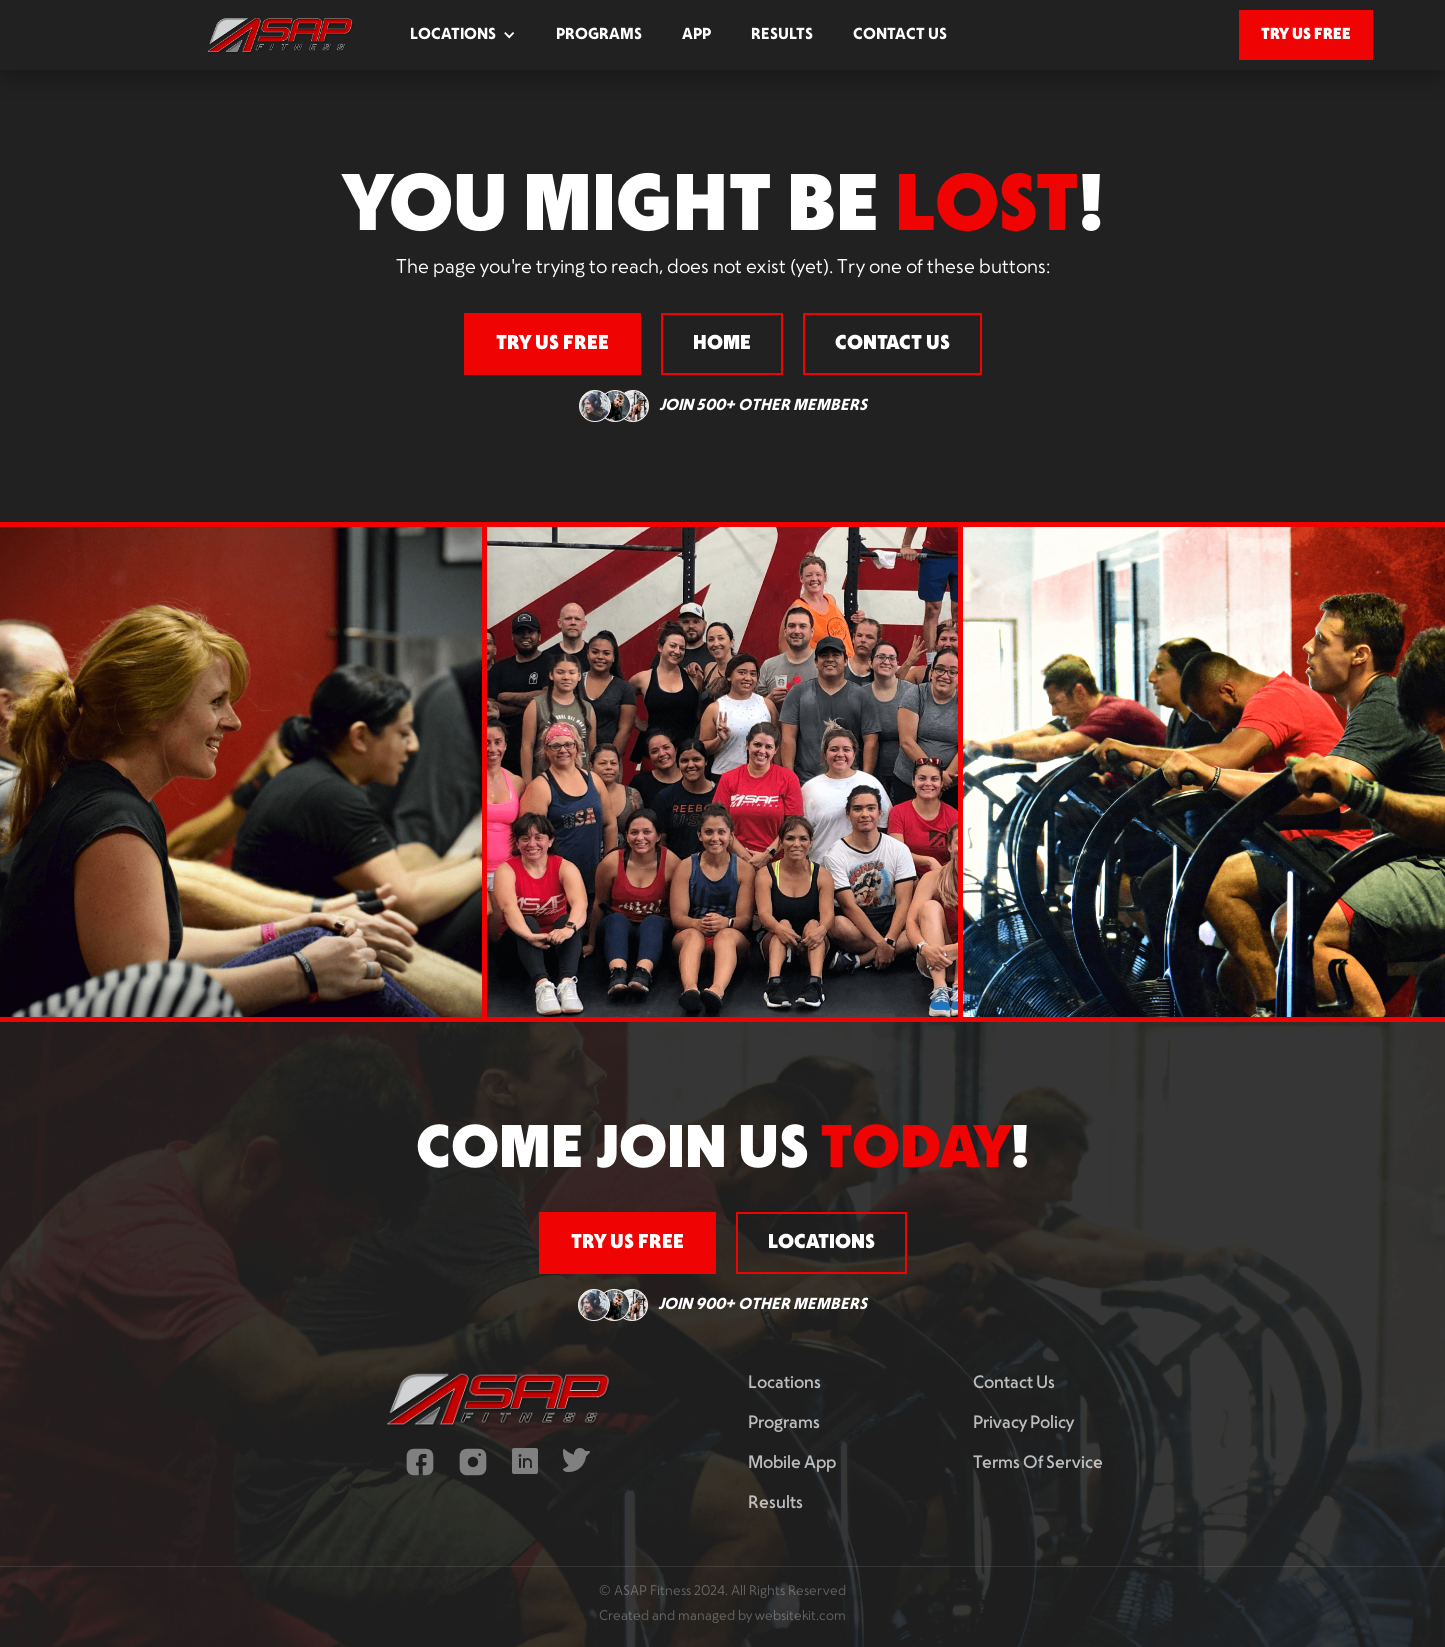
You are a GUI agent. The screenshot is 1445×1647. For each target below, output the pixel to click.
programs (599, 35)
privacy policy (1023, 1423)
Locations (784, 1383)
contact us (900, 35)
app (696, 35)
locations (821, 1243)
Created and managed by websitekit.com (722, 1616)
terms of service (1038, 1463)
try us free (1306, 34)
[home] (280, 35)
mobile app (792, 1463)
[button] (463, 35)
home (722, 344)
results (782, 35)
